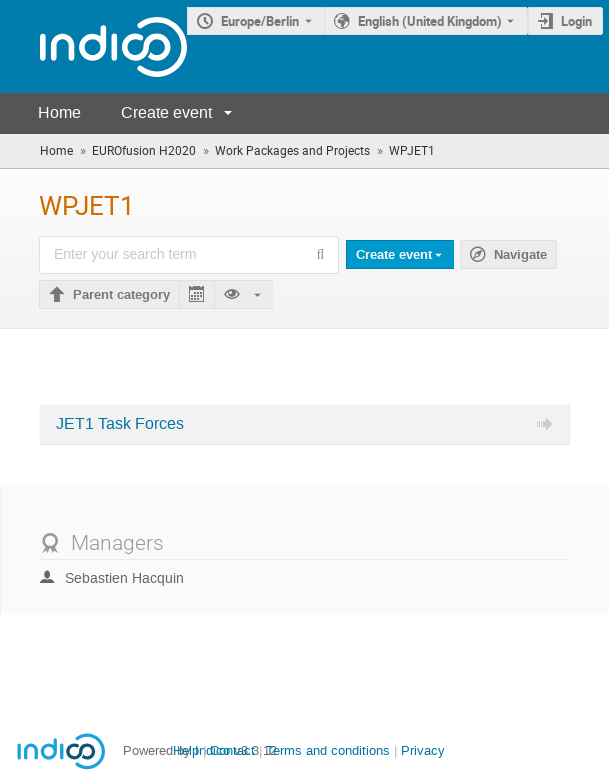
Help (186, 750)
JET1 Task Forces (120, 424)
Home (59, 112)
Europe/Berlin (260, 21)
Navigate (520, 255)
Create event (166, 112)
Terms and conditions (328, 750)
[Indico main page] (93, 46)
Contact (232, 750)
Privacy (423, 750)
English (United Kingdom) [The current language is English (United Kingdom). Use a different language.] (430, 21)
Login (576, 21)
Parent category (121, 295)
